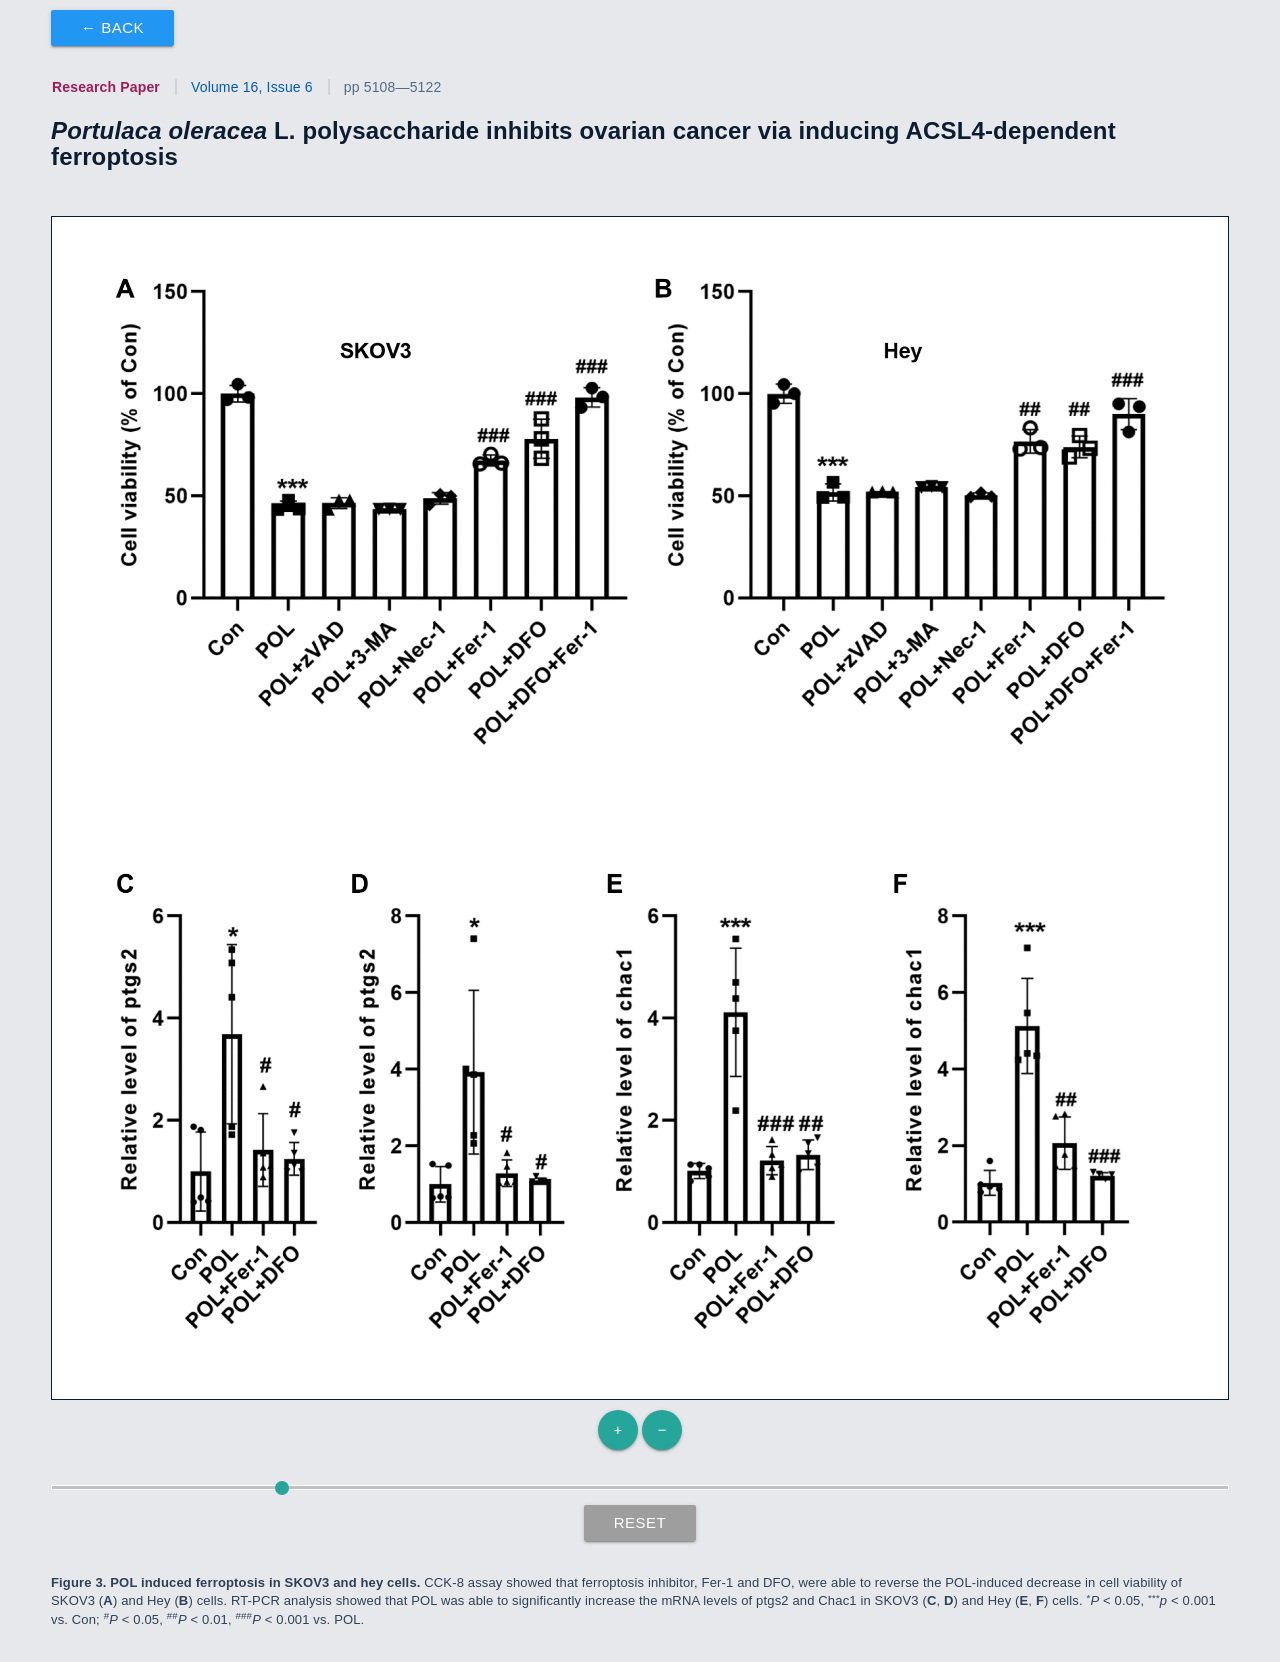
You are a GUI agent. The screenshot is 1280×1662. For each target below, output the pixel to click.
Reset (640, 1522)
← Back (112, 27)
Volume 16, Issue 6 (252, 87)
